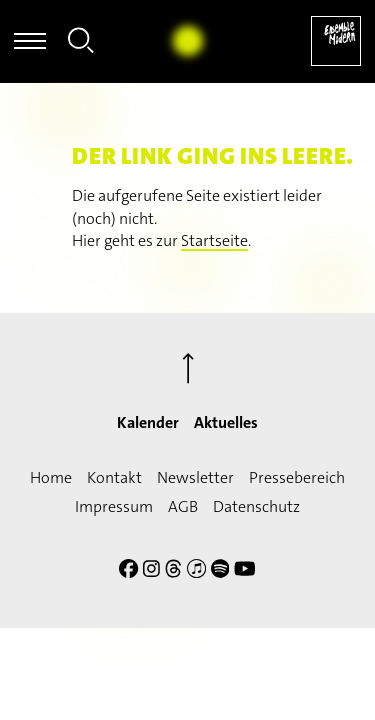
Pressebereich (297, 477)
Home (51, 477)
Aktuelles (226, 422)
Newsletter (195, 477)
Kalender (148, 422)
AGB (183, 506)
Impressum (114, 506)
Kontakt (114, 477)
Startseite (214, 240)
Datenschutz (256, 506)
